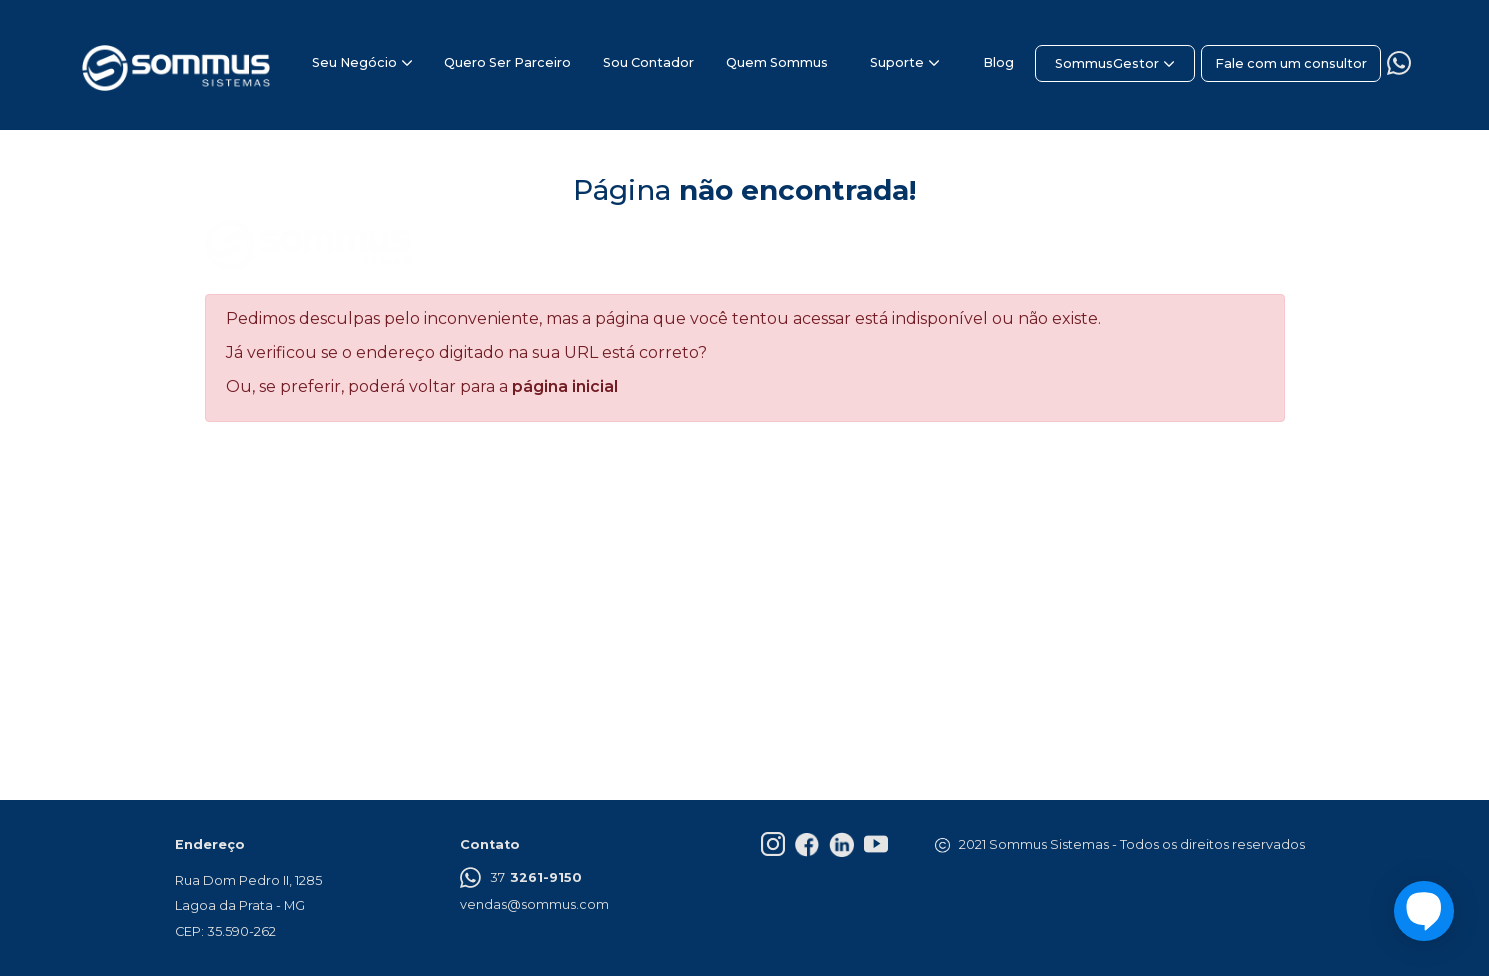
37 (521, 880)
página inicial (565, 386)
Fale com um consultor (1291, 63)
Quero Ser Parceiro (507, 62)
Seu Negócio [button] (354, 62)
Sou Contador (648, 62)
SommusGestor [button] (1107, 63)
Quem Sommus (777, 62)
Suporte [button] (897, 62)
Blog (998, 62)
